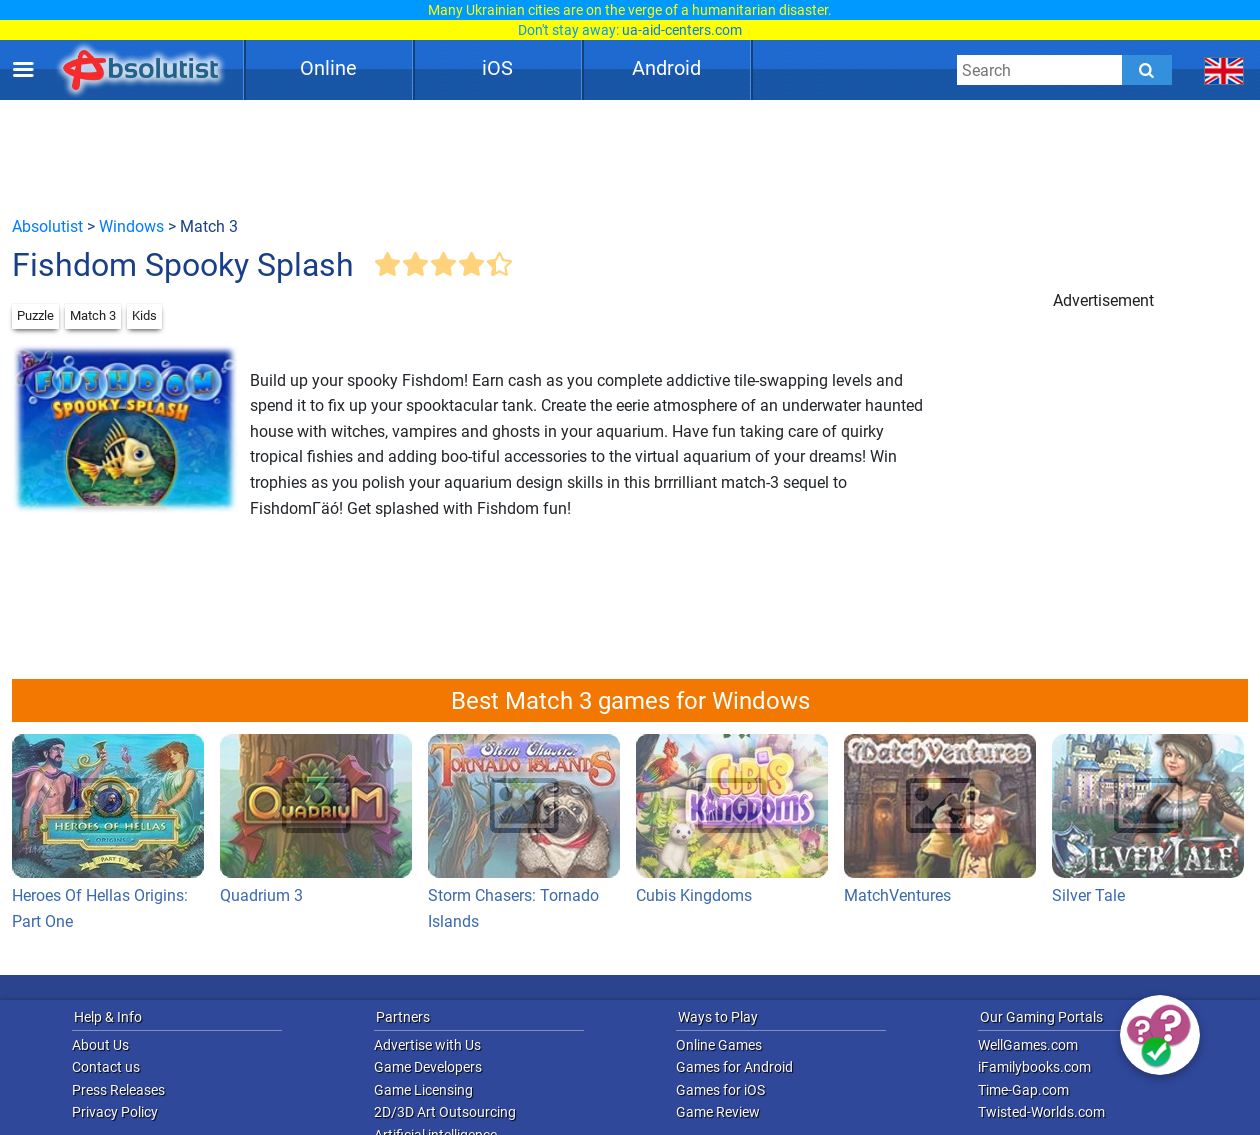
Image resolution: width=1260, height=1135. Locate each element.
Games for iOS (720, 1090)
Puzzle (35, 315)
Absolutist (47, 226)
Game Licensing (423, 1090)
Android (666, 68)
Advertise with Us (427, 1045)
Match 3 (93, 315)
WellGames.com (1028, 1045)
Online (328, 68)
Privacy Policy (115, 1112)
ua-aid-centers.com (682, 30)
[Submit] (1147, 70)
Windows (131, 226)
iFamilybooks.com (1034, 1067)
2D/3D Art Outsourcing (445, 1112)
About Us (100, 1045)
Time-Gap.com (1023, 1090)
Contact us (106, 1067)
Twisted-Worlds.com (1041, 1112)
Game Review (718, 1112)
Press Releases (118, 1090)
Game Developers (428, 1067)
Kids (144, 315)
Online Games (719, 1045)
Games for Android (734, 1067)
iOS (497, 68)
